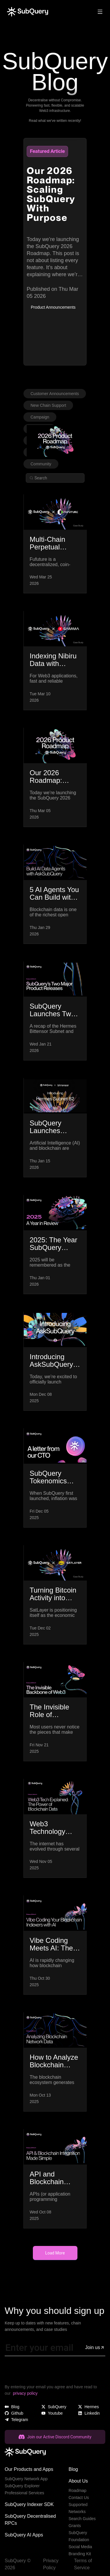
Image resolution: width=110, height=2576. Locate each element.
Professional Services (24, 2492)
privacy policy (25, 2393)
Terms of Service (83, 2564)
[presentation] (49, 2372)
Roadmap (78, 2490)
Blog (73, 2469)
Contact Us (79, 2497)
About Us (78, 2480)
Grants (75, 2525)
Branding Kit (80, 2553)
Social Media (80, 2546)
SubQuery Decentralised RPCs (30, 2520)
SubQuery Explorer (22, 2485)
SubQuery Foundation (79, 2536)
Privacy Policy (50, 2564)
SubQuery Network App (26, 2478)
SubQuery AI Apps (24, 2534)
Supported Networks (78, 2508)
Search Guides (82, 2518)
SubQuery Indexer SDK (29, 2504)
